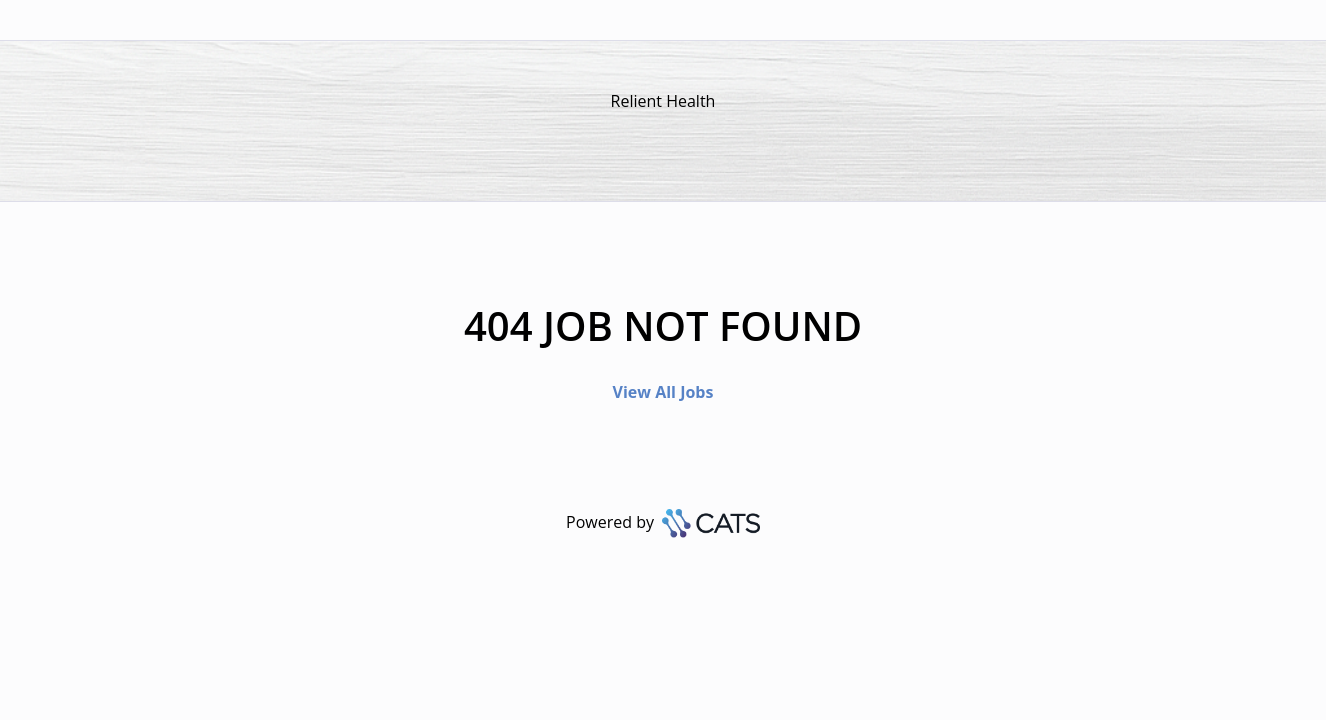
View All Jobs (663, 392)
